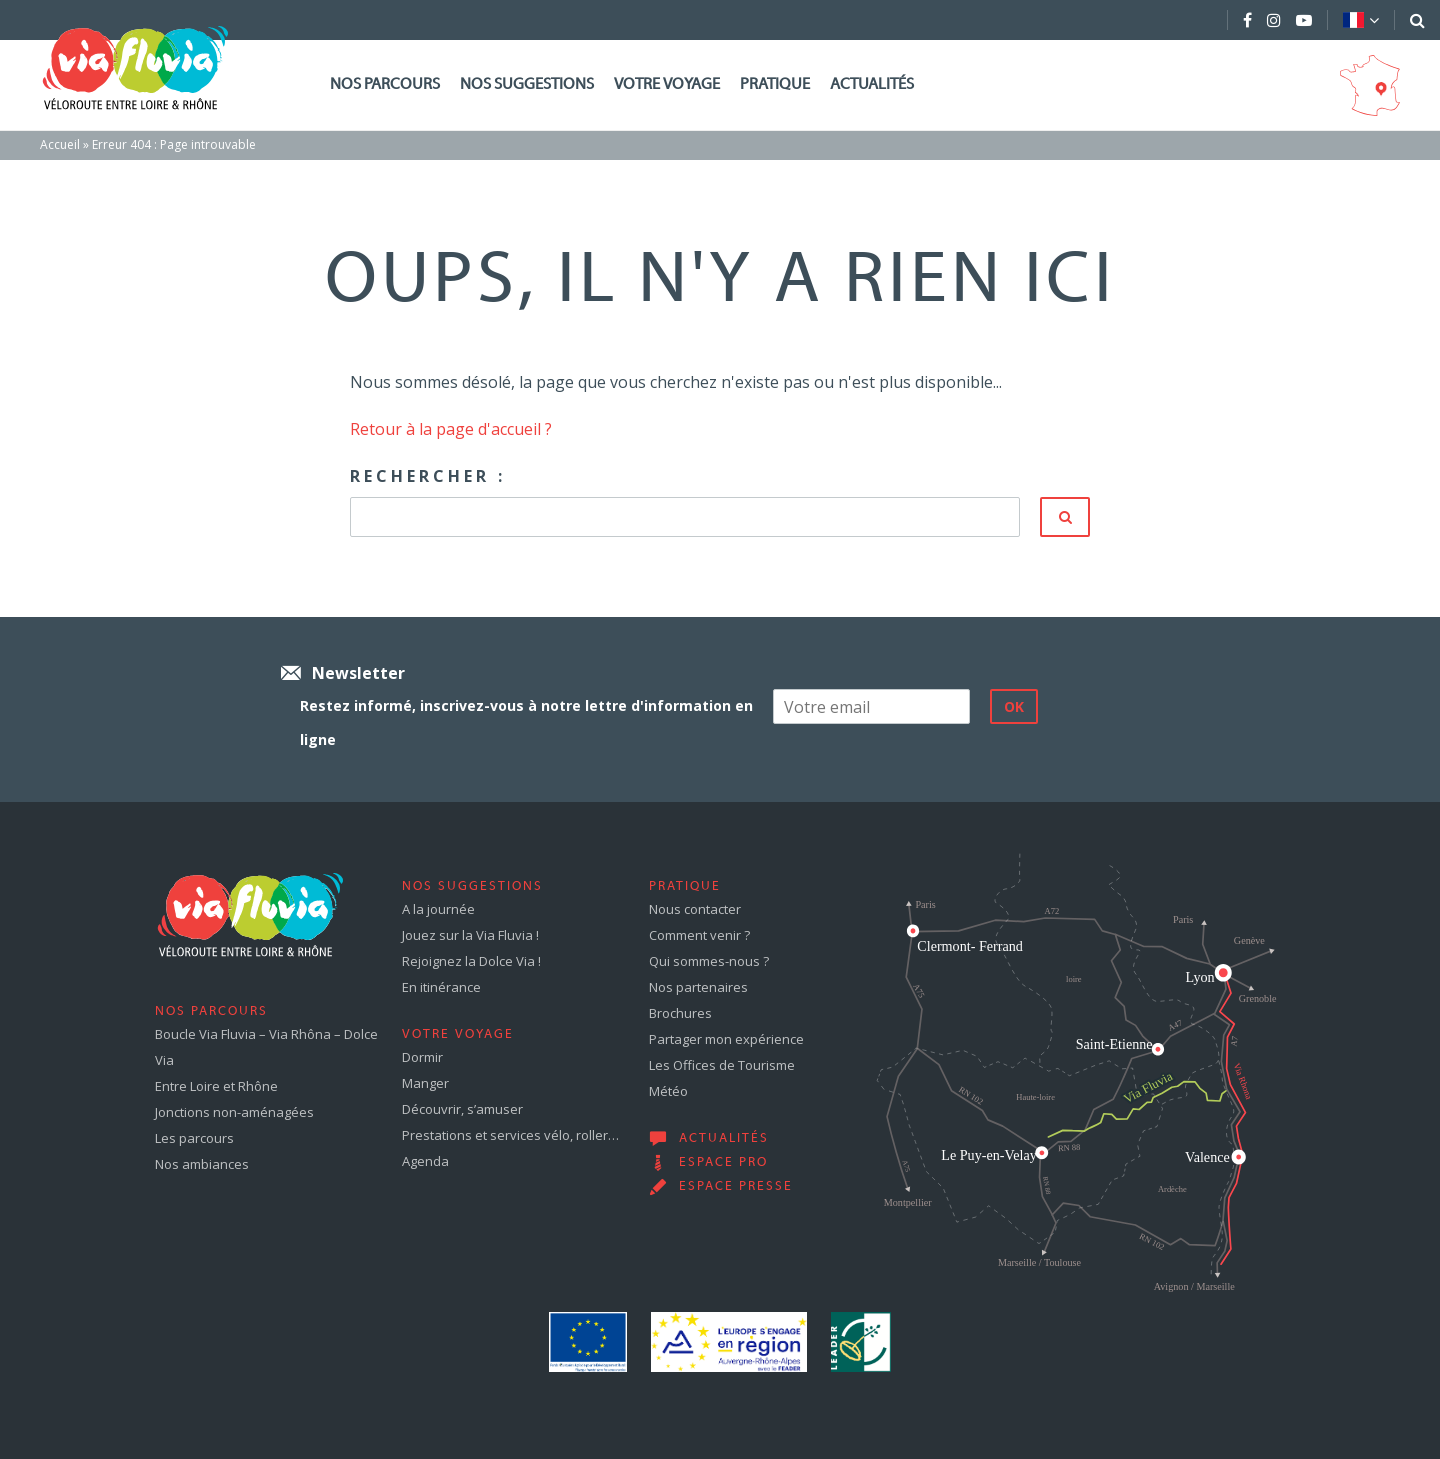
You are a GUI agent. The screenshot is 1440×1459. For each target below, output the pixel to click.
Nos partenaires (698, 987)
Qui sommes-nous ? (709, 961)
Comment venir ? (699, 935)
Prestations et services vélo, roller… (510, 1135)
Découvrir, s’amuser (462, 1109)
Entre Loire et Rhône (216, 1086)
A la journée (438, 909)
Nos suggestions (527, 85)
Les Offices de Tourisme (722, 1065)
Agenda (425, 1161)
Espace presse (736, 1187)
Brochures (680, 1013)
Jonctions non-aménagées (234, 1112)
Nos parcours (385, 85)
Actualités (872, 85)
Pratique (775, 85)
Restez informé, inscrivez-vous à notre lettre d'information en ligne (526, 722)
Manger (425, 1083)
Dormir (422, 1057)
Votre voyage (667, 85)
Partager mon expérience (726, 1039)
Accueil (60, 144)
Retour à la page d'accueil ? (451, 429)
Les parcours (194, 1138)
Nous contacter (695, 909)
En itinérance (441, 987)
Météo (668, 1091)
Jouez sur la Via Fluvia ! (470, 935)
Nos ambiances (202, 1164)
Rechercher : (428, 476)
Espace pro (723, 1163)
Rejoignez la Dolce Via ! (471, 961)
